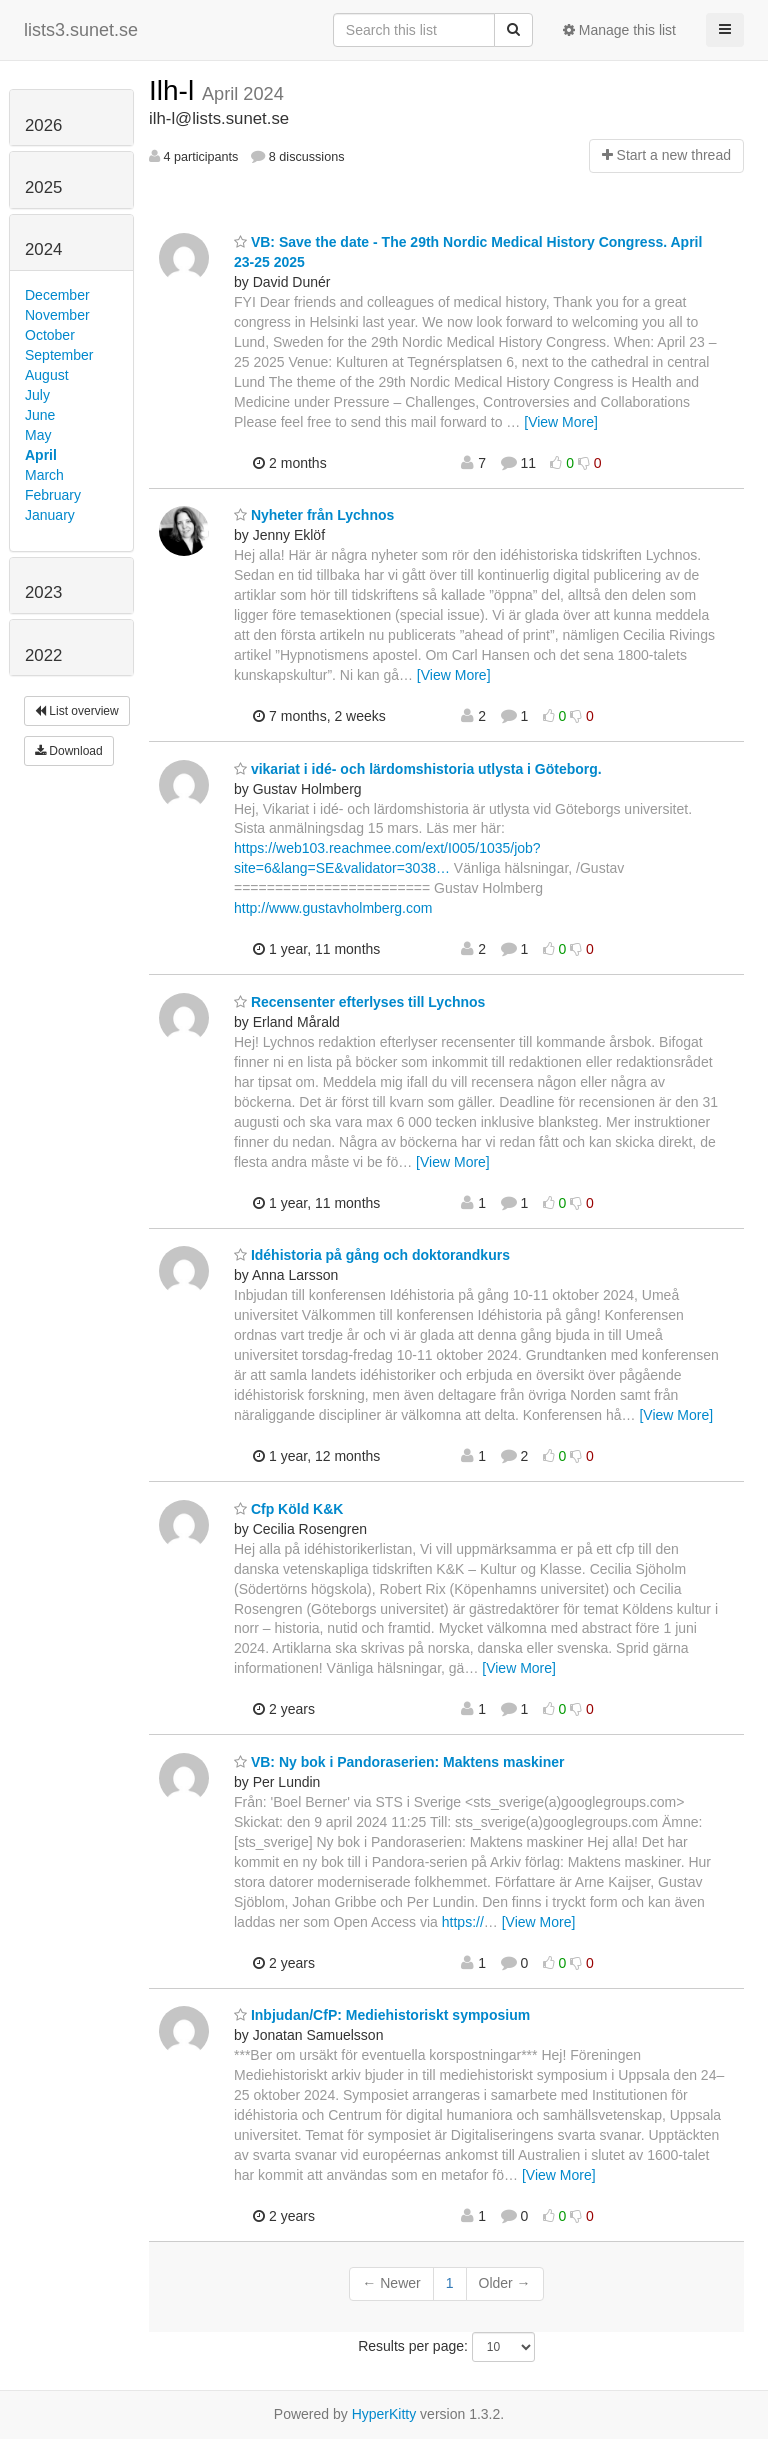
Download (69, 751)
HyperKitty (384, 2414)
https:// (463, 1922)
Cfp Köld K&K (288, 1509)
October (50, 335)
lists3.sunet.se (81, 30)
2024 (43, 249)
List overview (77, 711)
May (38, 435)
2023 (43, 592)
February (53, 495)
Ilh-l (175, 90)
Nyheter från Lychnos (314, 515)
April (41, 455)
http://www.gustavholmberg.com (333, 908)
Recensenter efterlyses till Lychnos (359, 1002)
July (37, 395)
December (57, 295)
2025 (43, 187)
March (44, 475)
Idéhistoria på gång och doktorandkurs (372, 1255)
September (59, 355)
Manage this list (619, 30)
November (57, 315)
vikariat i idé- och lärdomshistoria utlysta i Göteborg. (418, 769)
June (40, 415)
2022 (43, 655)
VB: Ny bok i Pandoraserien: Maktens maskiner (399, 1762)
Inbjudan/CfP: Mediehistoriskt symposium (382, 2015)
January (50, 515)
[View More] (561, 422)
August (47, 375)
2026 (43, 125)
